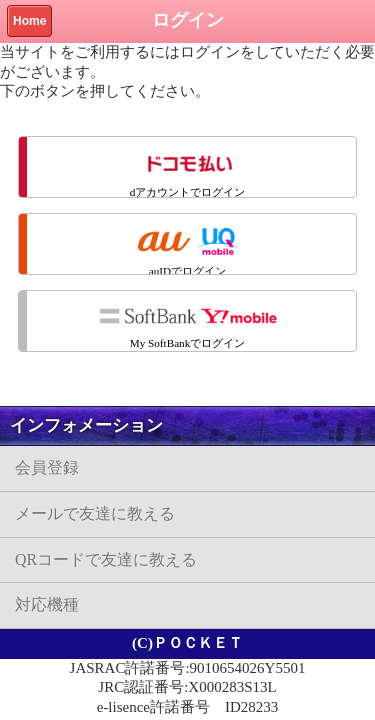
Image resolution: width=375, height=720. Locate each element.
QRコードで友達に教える (106, 559)
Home (29, 21)
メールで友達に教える (95, 513)
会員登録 (47, 467)
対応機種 (47, 604)
